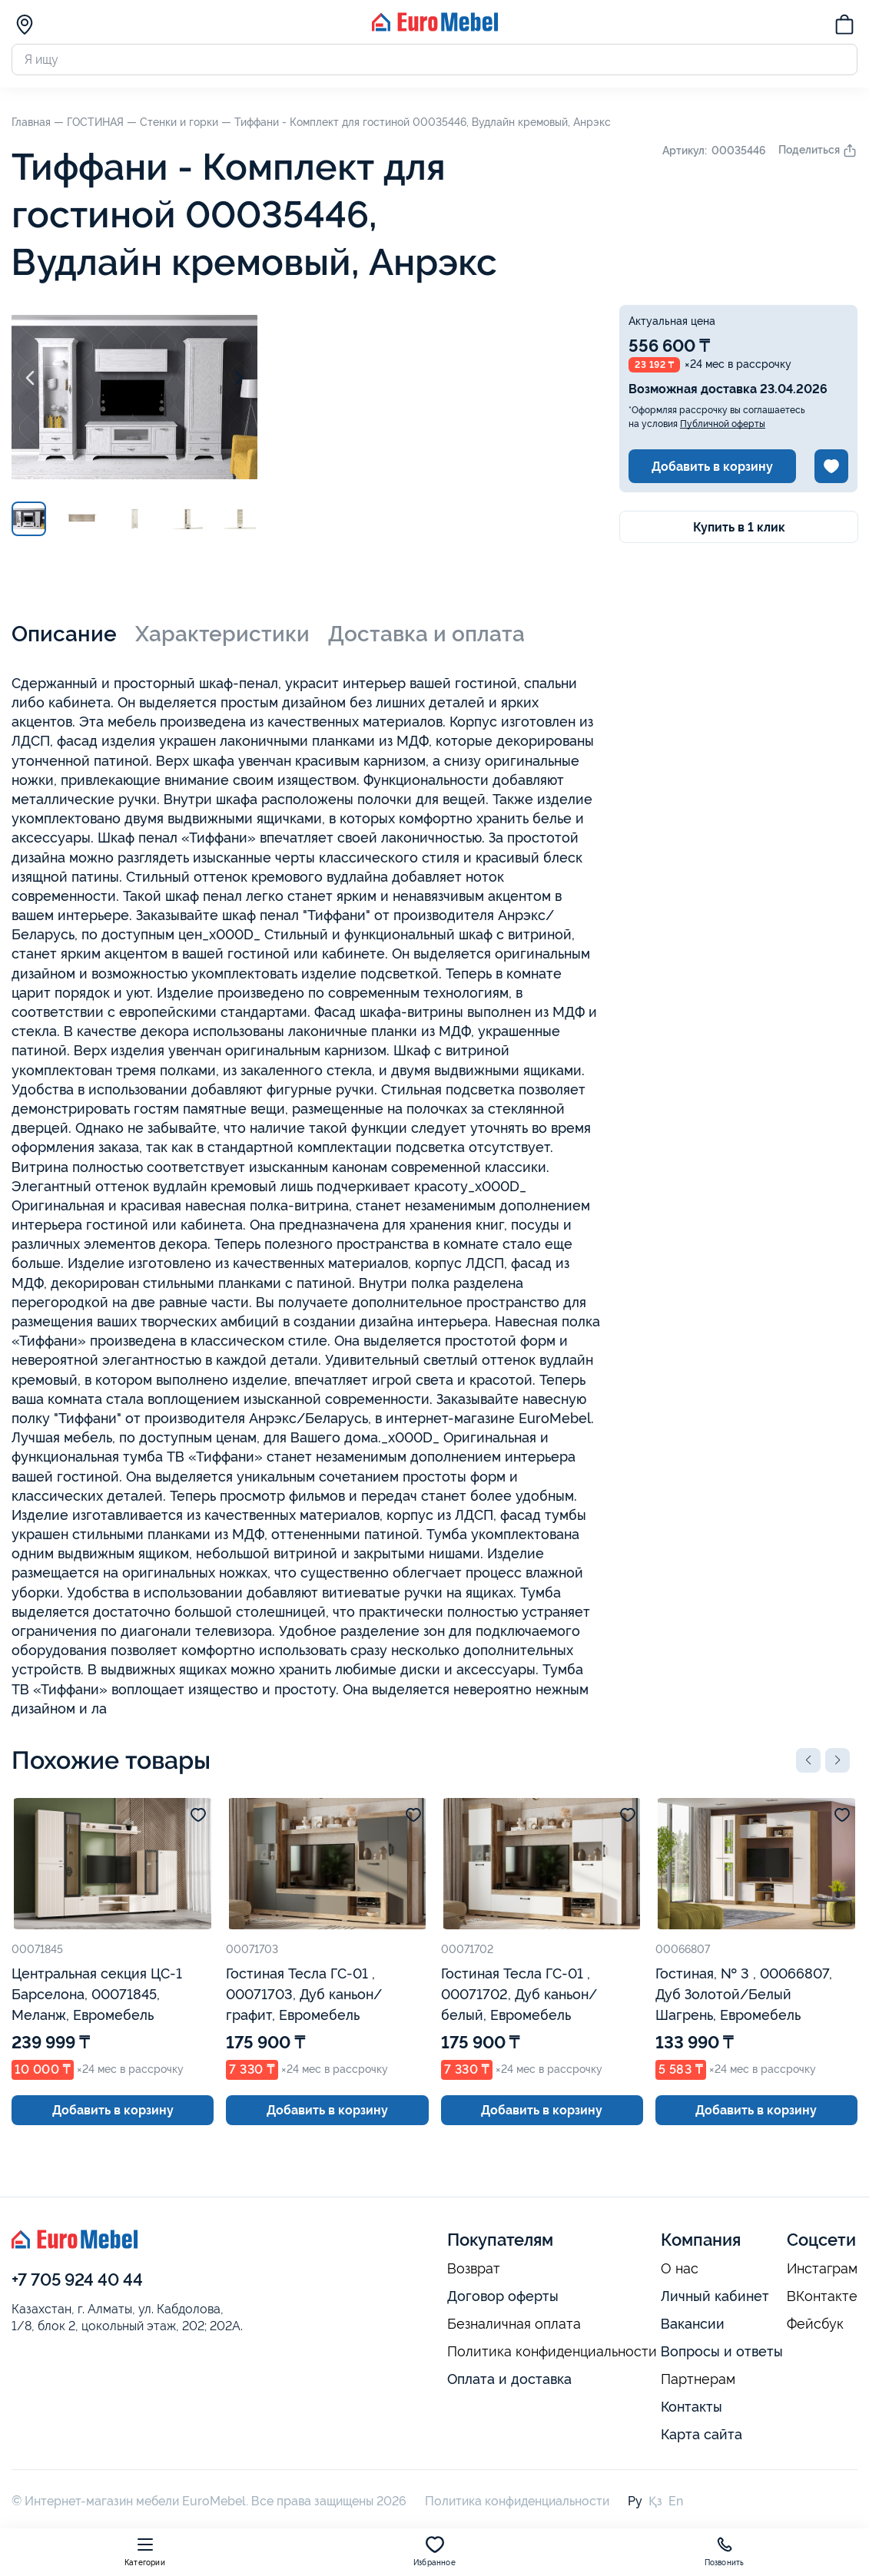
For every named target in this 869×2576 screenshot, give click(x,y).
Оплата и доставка (509, 2379)
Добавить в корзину (712, 466)
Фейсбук (815, 2324)
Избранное (434, 2551)
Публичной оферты (722, 424)
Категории (144, 2551)
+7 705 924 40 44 (77, 2280)
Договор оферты (503, 2296)
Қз (655, 2501)
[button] (808, 1760)
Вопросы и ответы (722, 2351)
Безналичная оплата (514, 2324)
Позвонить (725, 2551)
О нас (679, 2268)
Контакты (691, 2407)
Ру (635, 2501)
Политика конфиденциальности (552, 2351)
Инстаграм (822, 2268)
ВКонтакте (822, 2296)
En (675, 2501)
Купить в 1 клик (739, 527)
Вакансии (693, 2324)
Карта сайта (701, 2434)
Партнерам (698, 2379)
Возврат (473, 2268)
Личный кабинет (715, 2296)
